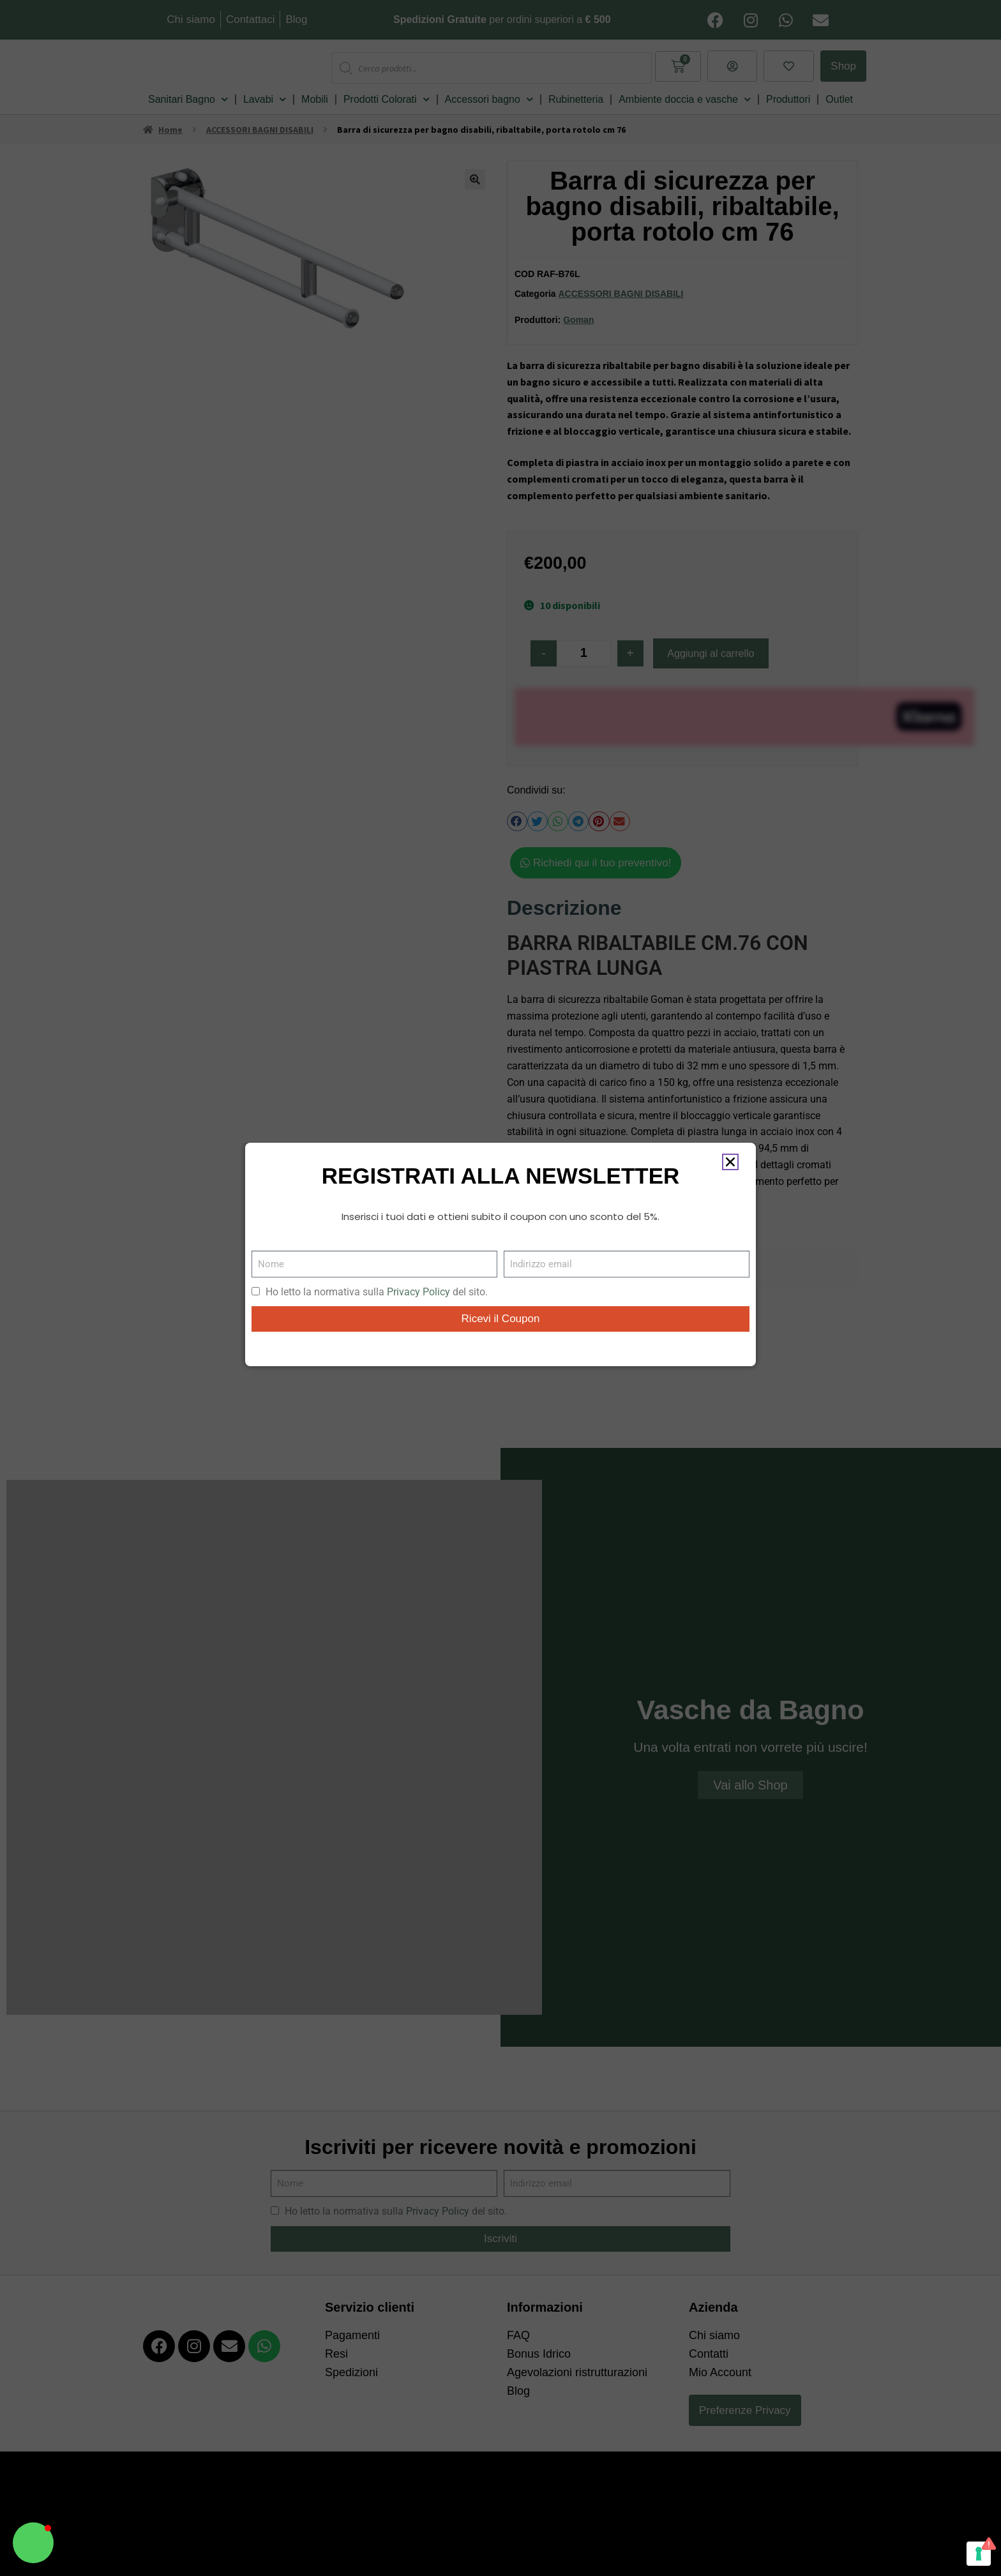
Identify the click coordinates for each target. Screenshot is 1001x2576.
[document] (500, 1288)
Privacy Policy (418, 1292)
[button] (33, 2542)
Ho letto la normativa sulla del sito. (377, 1292)
